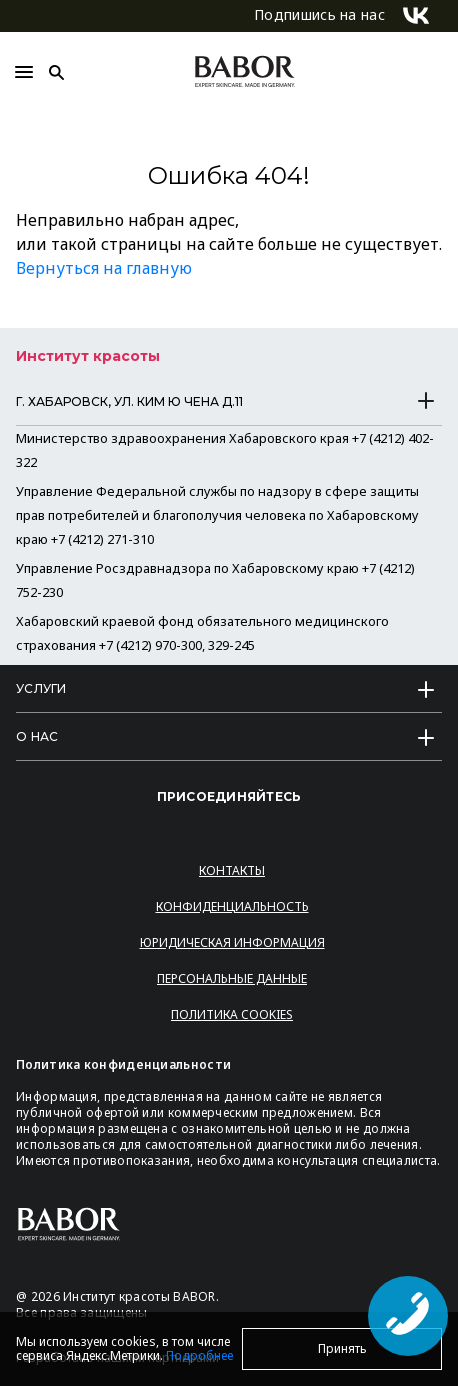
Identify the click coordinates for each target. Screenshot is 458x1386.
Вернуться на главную (104, 268)
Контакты (232, 870)
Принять (342, 1348)
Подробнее (199, 1355)
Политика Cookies (232, 1014)
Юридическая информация (232, 942)
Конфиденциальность (232, 906)
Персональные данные (232, 978)
